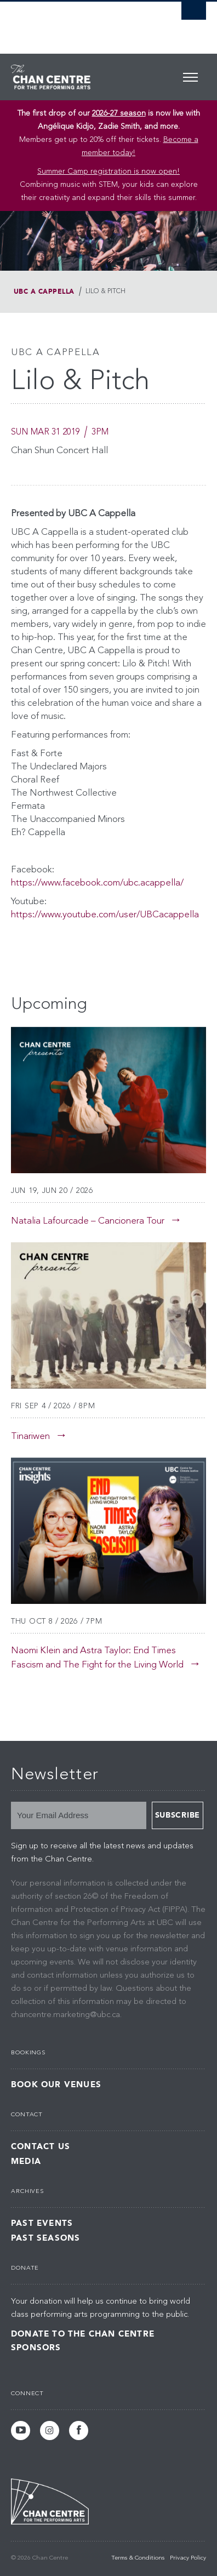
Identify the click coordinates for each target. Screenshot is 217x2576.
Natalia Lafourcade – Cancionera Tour (87, 1221)
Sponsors (36, 2347)
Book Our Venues (56, 2084)
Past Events (42, 2223)
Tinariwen (30, 1436)
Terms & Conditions (137, 2558)
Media (26, 2161)
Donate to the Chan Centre (83, 2334)
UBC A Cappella (44, 291)
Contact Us (40, 2146)
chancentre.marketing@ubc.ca (65, 2015)
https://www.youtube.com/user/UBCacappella (105, 914)
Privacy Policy (188, 2558)
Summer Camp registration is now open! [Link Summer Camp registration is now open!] (108, 171)
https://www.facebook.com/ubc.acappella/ (97, 883)
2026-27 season (119, 113)
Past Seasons (45, 2238)
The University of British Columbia (79, 22)
